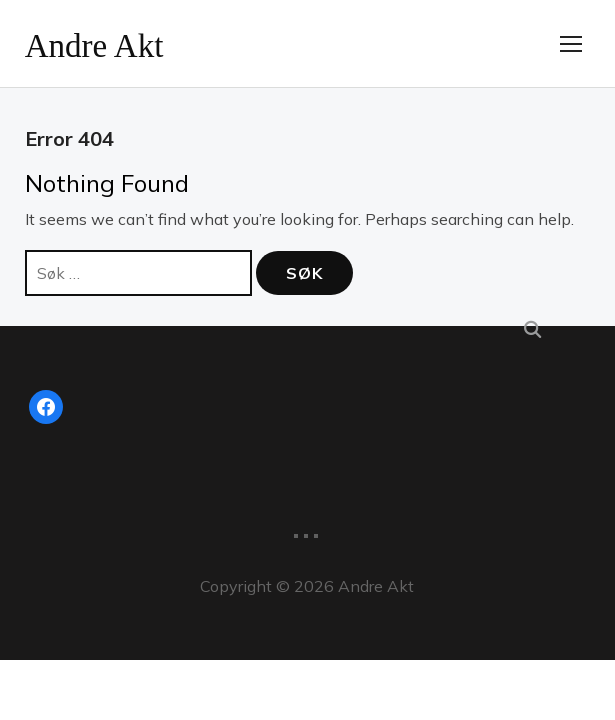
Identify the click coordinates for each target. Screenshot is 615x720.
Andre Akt (109, 43)
